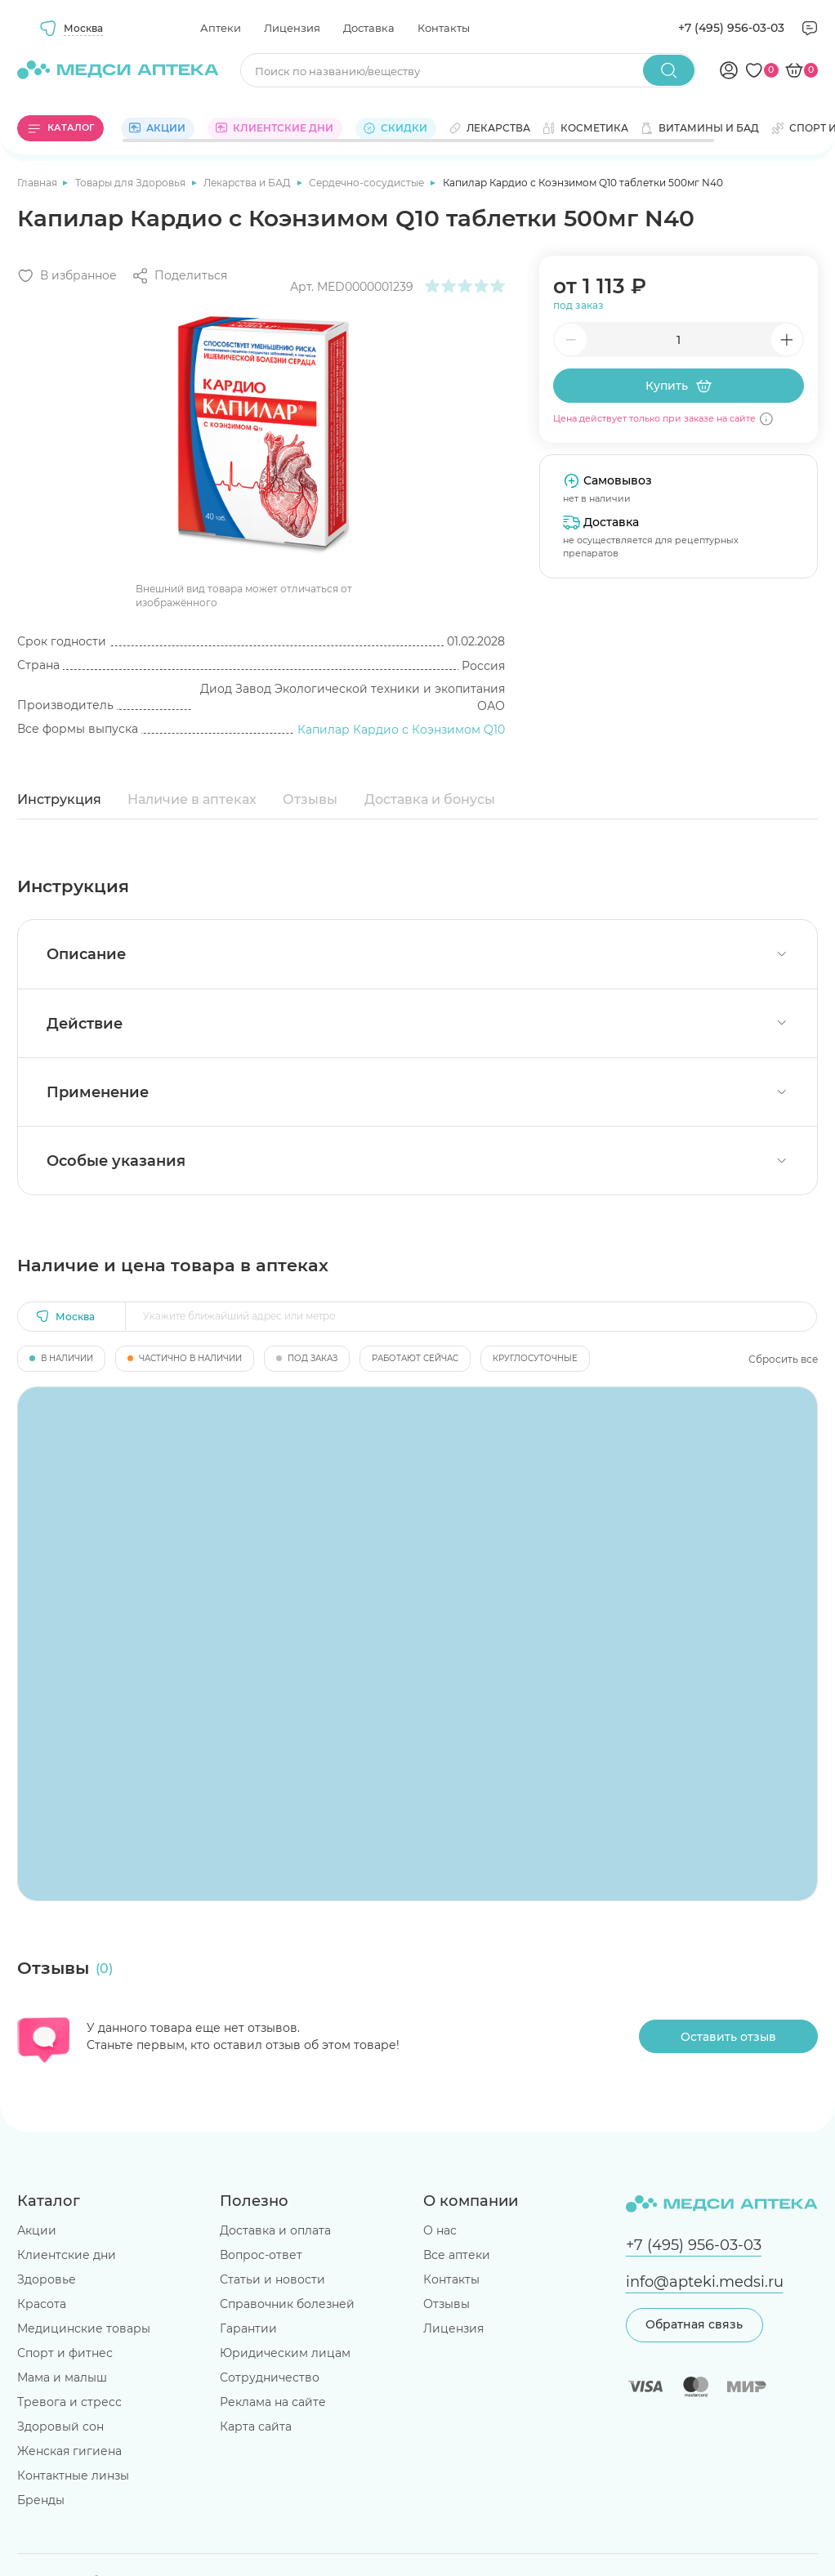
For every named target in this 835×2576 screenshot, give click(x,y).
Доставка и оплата (275, 2230)
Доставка (369, 27)
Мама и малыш (62, 2377)
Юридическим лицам (285, 2353)
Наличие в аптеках (192, 799)
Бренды (41, 2500)
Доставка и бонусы (429, 799)
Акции (36, 2230)
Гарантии (248, 2328)
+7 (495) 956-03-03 (731, 27)
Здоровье (46, 2279)
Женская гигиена (69, 2451)
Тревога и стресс (69, 2402)
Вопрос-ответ (261, 2255)
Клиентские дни (66, 2255)
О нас (440, 2230)
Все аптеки (456, 2255)
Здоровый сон (60, 2426)
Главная (38, 182)
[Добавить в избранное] (67, 275)
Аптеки (220, 27)
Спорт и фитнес (65, 2353)
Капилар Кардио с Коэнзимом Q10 (401, 729)
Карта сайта (256, 2426)
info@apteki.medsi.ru (705, 2281)
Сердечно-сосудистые (367, 182)
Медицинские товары (83, 2328)
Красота (41, 2304)
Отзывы (310, 799)
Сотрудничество (269, 2377)
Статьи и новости (272, 2279)
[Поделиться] (179, 275)
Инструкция (59, 799)
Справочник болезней (287, 2304)
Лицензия (292, 27)
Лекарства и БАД (248, 182)
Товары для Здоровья (131, 182)
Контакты (444, 27)
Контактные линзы (73, 2475)
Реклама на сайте (273, 2402)
